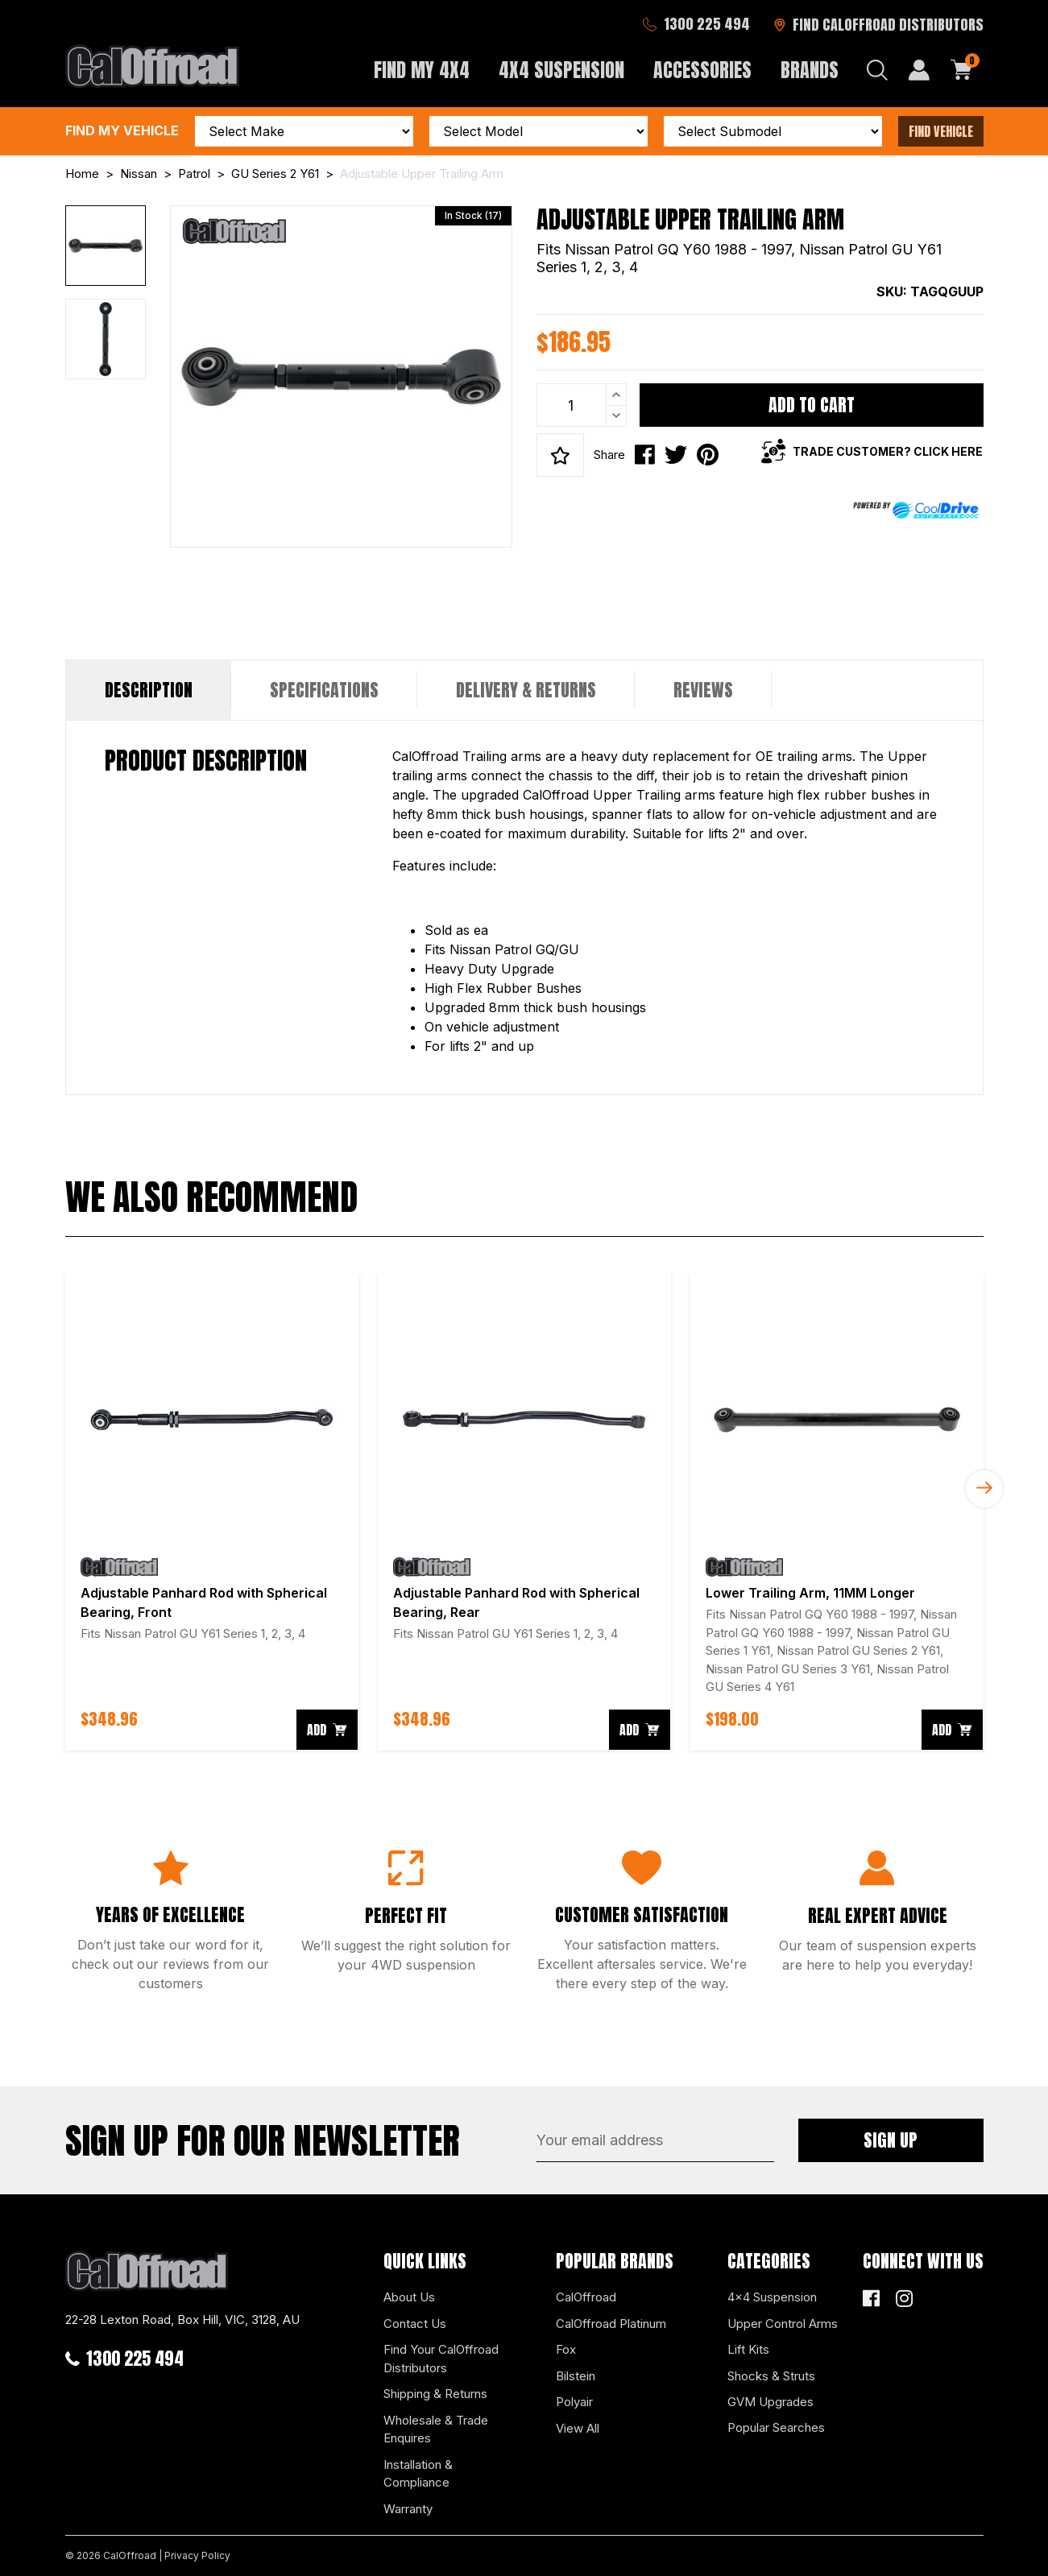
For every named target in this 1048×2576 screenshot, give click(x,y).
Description (149, 689)
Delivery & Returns (526, 689)
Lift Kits (748, 2349)
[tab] (148, 690)
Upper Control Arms (782, 2323)
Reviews (703, 689)
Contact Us (414, 2323)
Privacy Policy (197, 2555)
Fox (566, 2349)
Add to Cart (811, 404)
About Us (409, 2297)
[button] (560, 455)
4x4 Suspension (772, 2297)
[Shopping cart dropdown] (962, 70)
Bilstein (575, 2376)
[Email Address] (655, 2140)
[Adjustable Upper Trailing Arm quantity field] (581, 405)
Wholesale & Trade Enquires (435, 2429)
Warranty (408, 2508)
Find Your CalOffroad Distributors (441, 2358)
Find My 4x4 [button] (422, 70)
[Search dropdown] (877, 70)
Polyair (574, 2401)
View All (577, 2428)
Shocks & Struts (771, 2376)
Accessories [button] (702, 70)
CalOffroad (586, 2297)
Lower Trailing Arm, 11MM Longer (810, 1593)
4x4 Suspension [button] (561, 70)
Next (984, 1488)
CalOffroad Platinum (611, 2323)
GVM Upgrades (770, 2401)
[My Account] (919, 70)
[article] (212, 1512)
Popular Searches (776, 2427)
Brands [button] (810, 70)
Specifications (324, 689)
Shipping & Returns (435, 2393)
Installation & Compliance (418, 2474)
